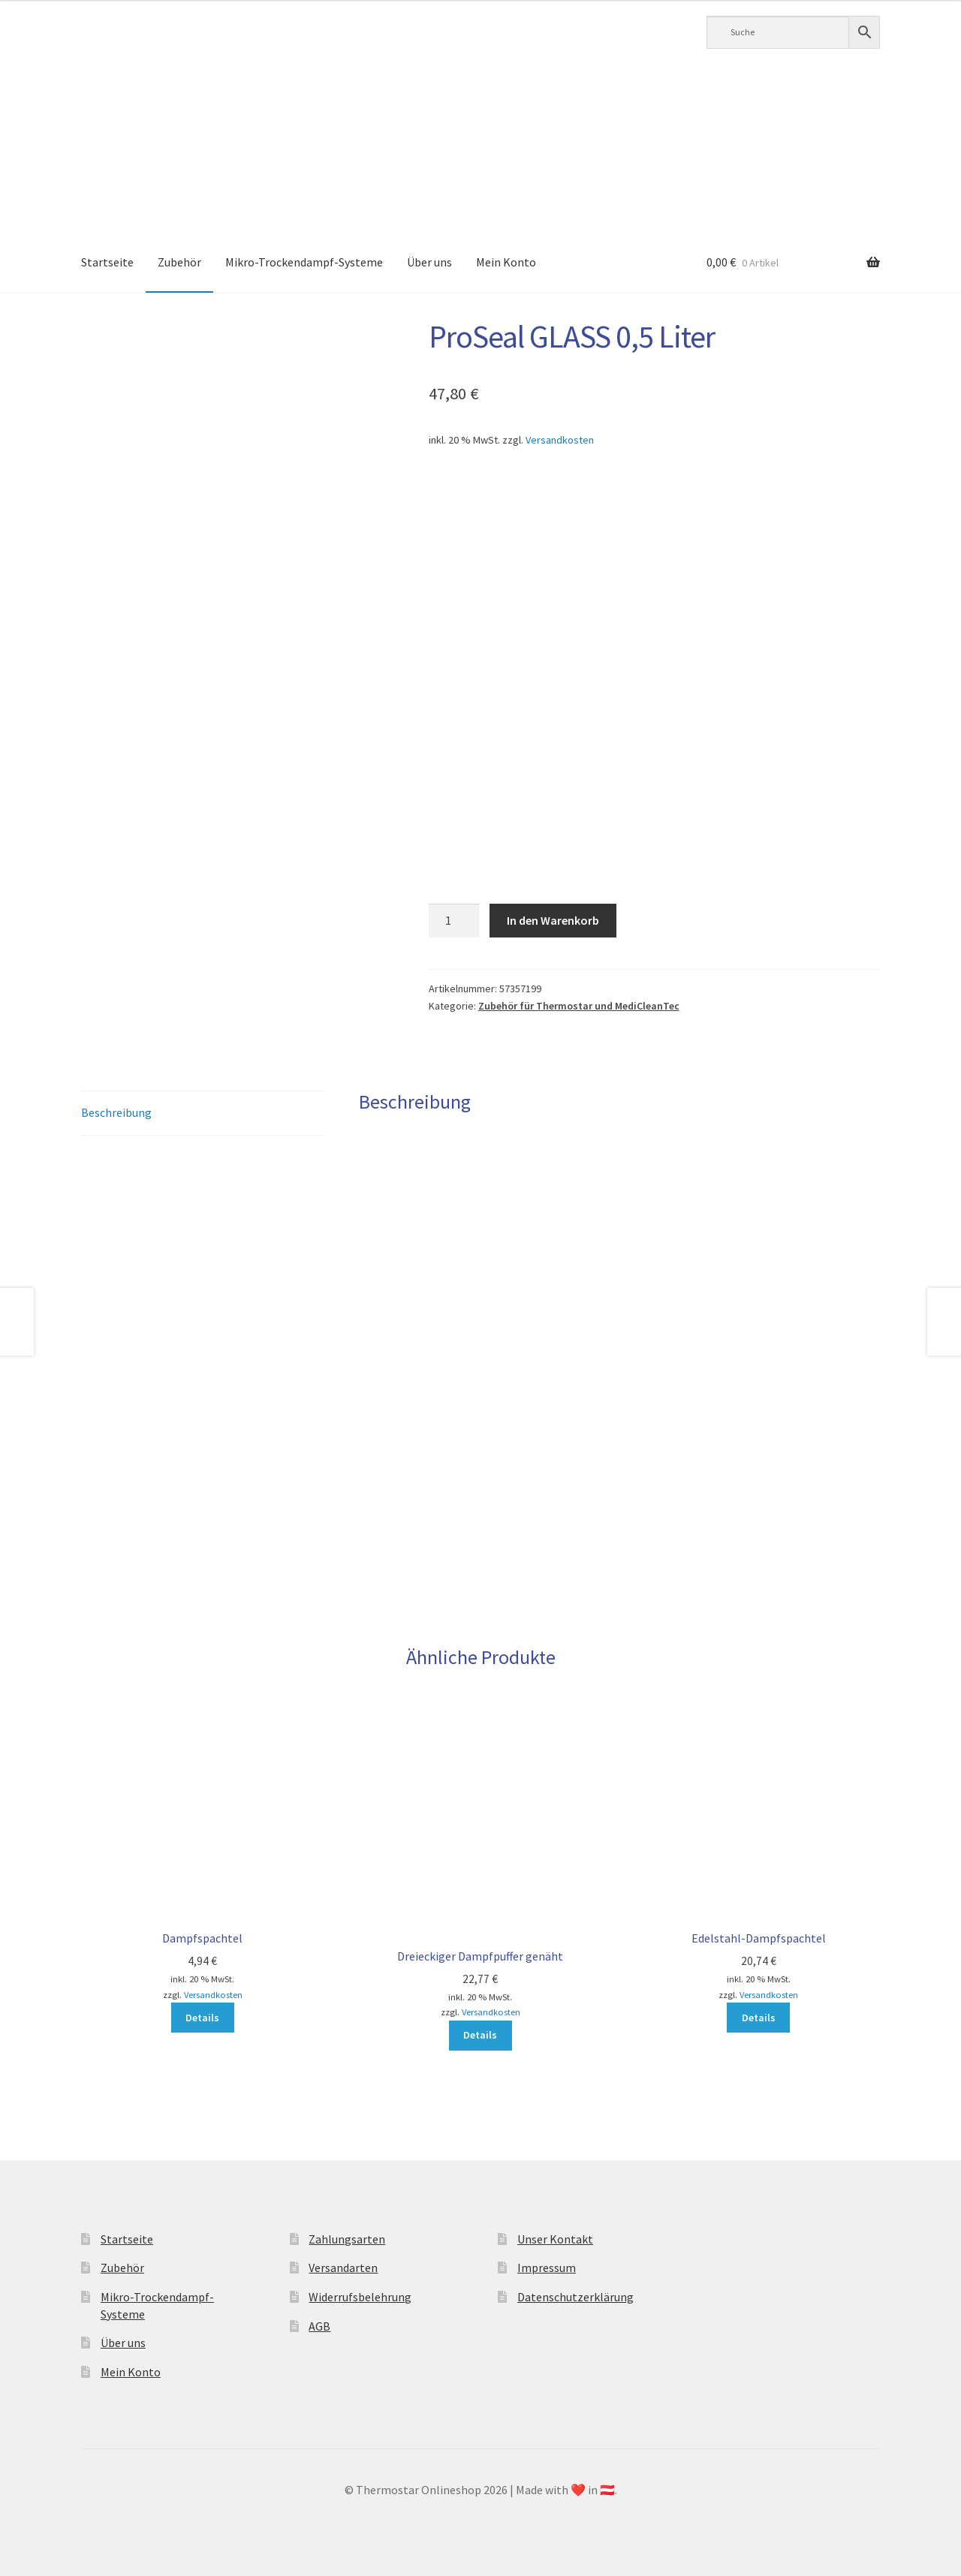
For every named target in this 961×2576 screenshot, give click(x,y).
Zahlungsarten (347, 2238)
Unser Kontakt (555, 2238)
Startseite (107, 261)
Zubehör (179, 261)
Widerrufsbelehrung (360, 2296)
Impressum (546, 2267)
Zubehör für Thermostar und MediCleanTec (578, 1006)
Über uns (429, 261)
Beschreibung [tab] (116, 1112)
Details (202, 2017)
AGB (319, 2326)
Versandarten (343, 2267)
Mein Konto (506, 261)
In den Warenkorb (553, 920)
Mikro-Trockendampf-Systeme (304, 261)
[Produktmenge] (454, 921)
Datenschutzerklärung (575, 2296)
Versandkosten (560, 440)
